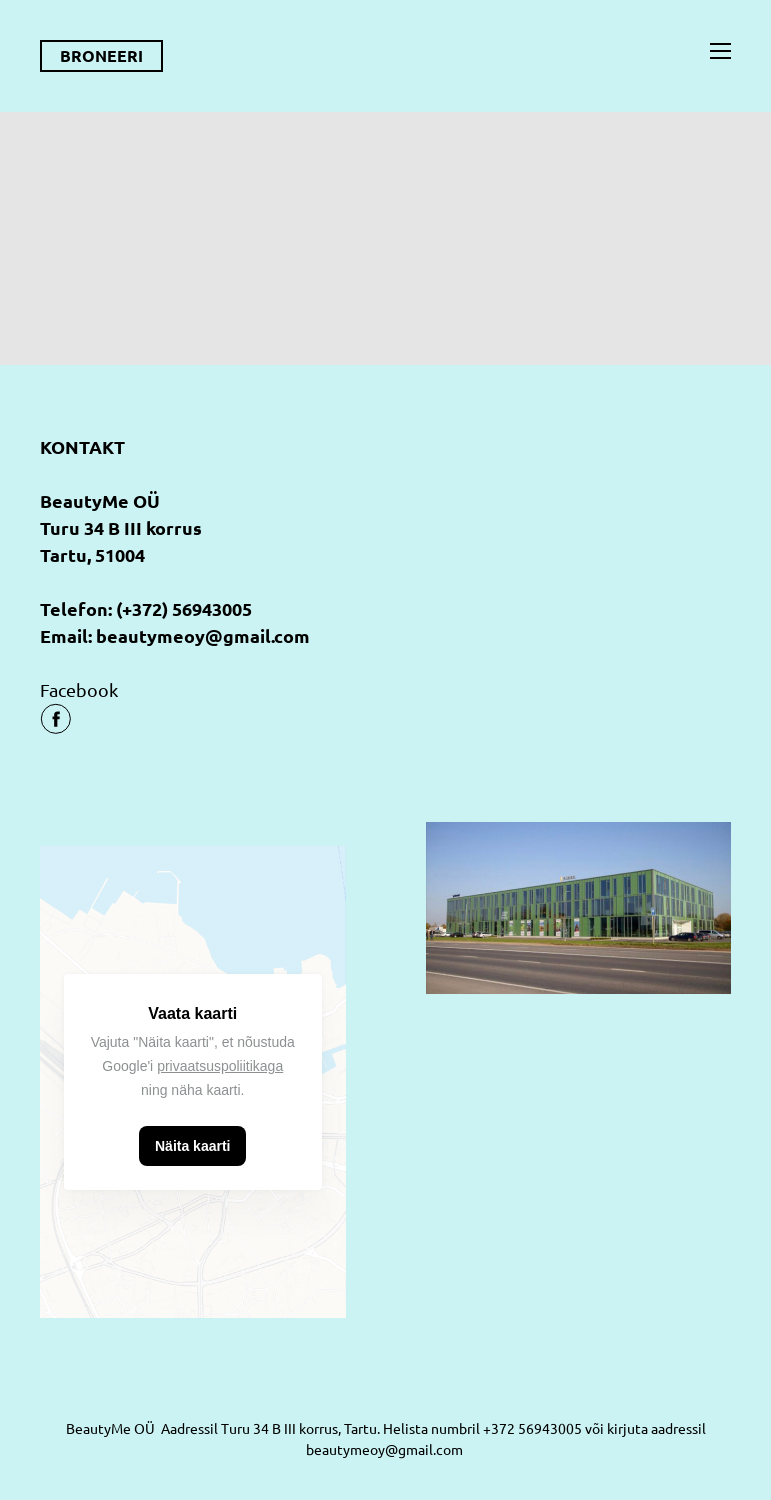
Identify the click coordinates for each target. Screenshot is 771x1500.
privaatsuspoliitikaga (220, 1066)
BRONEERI (101, 55)
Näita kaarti (192, 1146)
